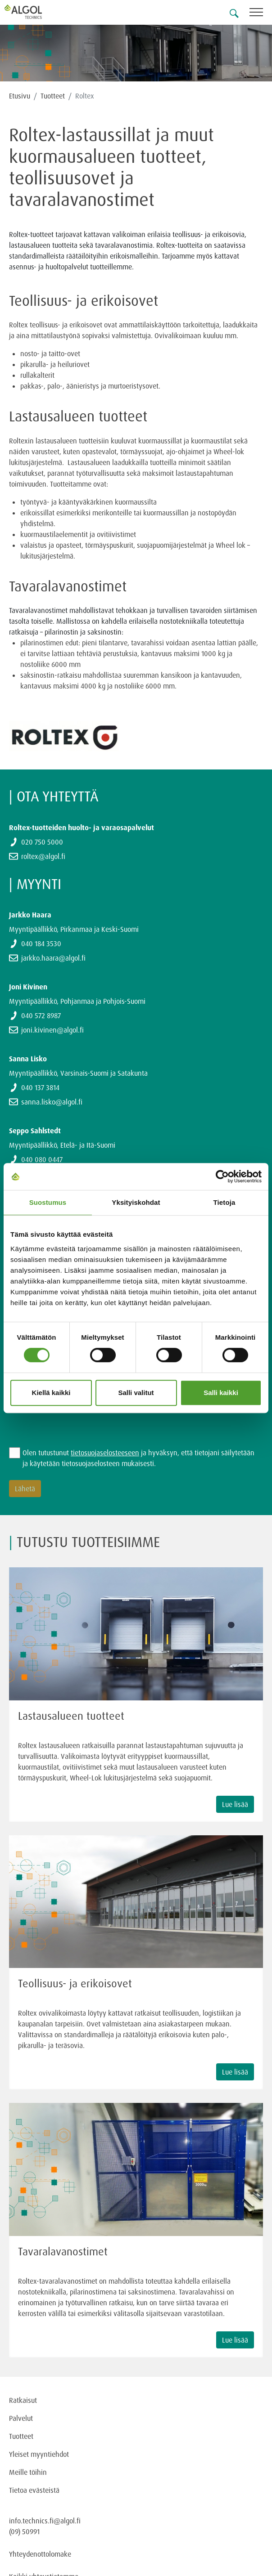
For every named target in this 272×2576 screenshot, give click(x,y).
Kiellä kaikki (51, 1392)
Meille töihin (28, 2472)
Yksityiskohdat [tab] (136, 1202)
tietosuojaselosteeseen (105, 1452)
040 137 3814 (40, 1087)
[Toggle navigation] (260, 14)
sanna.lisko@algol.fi (51, 1101)
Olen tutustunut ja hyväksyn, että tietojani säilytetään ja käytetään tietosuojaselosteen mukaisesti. (138, 1458)
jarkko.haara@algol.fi (53, 957)
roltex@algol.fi (43, 856)
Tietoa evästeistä (34, 2490)
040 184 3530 (41, 943)
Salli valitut (136, 1392)
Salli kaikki (221, 1392)
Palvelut (21, 2418)
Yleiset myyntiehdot (39, 2454)
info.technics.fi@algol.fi (45, 2520)
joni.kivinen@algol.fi (52, 1029)
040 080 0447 (42, 1159)
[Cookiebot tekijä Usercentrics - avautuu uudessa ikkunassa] (222, 1176)
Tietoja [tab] (224, 1202)
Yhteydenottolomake (40, 2553)
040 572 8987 (41, 1015)
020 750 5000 (42, 841)
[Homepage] (34, 11)
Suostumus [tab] (48, 1202)
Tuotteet (53, 95)
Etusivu (19, 95)
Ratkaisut (23, 2400)
